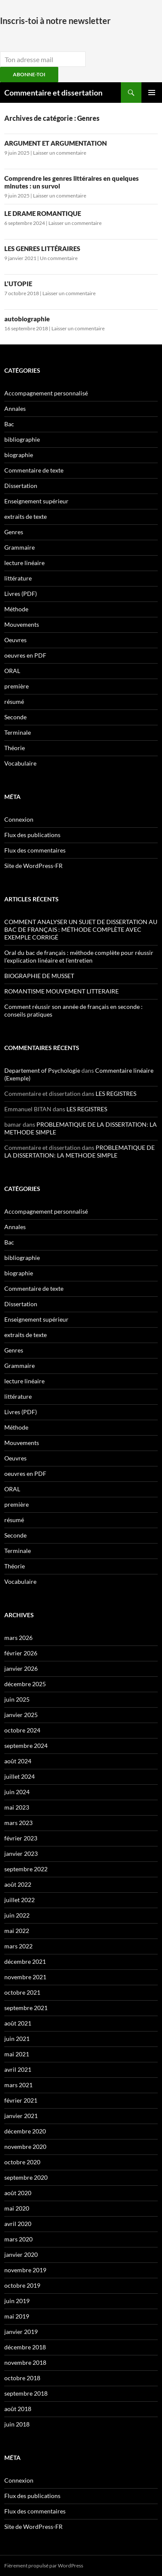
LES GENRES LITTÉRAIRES (42, 248)
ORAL (12, 670)
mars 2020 (18, 2239)
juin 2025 (17, 1699)
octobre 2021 (22, 1992)
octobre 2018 (22, 2378)
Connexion (18, 819)
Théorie (14, 747)
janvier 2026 (21, 1668)
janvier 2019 (21, 2331)
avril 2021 (17, 2069)
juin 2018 (17, 2424)
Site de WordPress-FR (33, 865)
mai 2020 (16, 2208)
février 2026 (20, 1653)
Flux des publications (32, 834)
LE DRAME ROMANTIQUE (42, 213)
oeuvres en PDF (25, 655)
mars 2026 (18, 1637)
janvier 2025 (21, 1714)
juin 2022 (17, 1915)
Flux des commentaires (35, 850)
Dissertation (20, 485)
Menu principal (151, 92)
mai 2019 (16, 2316)
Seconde (15, 717)
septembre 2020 (26, 2177)
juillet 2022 (19, 1899)
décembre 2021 (25, 1961)
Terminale (17, 732)
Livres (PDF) (20, 593)
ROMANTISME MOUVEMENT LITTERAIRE (61, 991)
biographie (18, 454)
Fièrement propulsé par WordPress (43, 2565)
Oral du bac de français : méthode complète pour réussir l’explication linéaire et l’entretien (78, 956)
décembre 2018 (25, 2347)
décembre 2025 (25, 1683)
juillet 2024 (19, 1776)
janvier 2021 (21, 2115)
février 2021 (20, 2100)
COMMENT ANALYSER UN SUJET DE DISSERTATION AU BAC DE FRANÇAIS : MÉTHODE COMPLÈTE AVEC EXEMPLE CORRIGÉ (80, 929)
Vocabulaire (20, 763)
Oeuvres (15, 639)
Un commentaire (59, 258)
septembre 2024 (26, 1745)
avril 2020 (17, 2223)
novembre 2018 (25, 2362)
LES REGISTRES (116, 1093)
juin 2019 (17, 2300)
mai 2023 (16, 1807)
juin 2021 (17, 2038)
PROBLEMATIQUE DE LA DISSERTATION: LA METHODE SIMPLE (79, 1151)
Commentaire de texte (33, 470)
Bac (9, 424)
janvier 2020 (21, 2254)
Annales (15, 408)
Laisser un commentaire (59, 153)
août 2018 (17, 2408)
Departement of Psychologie (42, 1070)
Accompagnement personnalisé (46, 393)
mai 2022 (16, 1930)
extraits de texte (25, 516)
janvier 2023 (21, 1853)
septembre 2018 (26, 2393)
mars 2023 (18, 1822)
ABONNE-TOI (29, 74)
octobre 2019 (22, 2285)
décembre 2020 (25, 2131)
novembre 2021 (25, 1977)
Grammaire (19, 547)
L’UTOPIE (18, 283)
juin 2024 (17, 1791)
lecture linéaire (24, 562)
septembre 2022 (26, 1869)
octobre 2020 (22, 2162)
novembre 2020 (25, 2146)
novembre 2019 (25, 2270)
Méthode (16, 609)
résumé (14, 701)
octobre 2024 (22, 1730)
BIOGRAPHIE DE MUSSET (39, 975)
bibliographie (22, 439)
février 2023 (20, 1838)
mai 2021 (16, 2054)
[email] (43, 59)
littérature (18, 578)
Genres (13, 532)
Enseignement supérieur (36, 501)
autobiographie (27, 319)
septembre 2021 (26, 2007)
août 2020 (17, 2192)
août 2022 (17, 1884)
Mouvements (21, 624)
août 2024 (17, 1761)
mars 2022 (18, 1946)
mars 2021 (18, 2084)
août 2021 (17, 2023)
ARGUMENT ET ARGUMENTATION (55, 143)
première (16, 686)
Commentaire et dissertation (53, 92)
